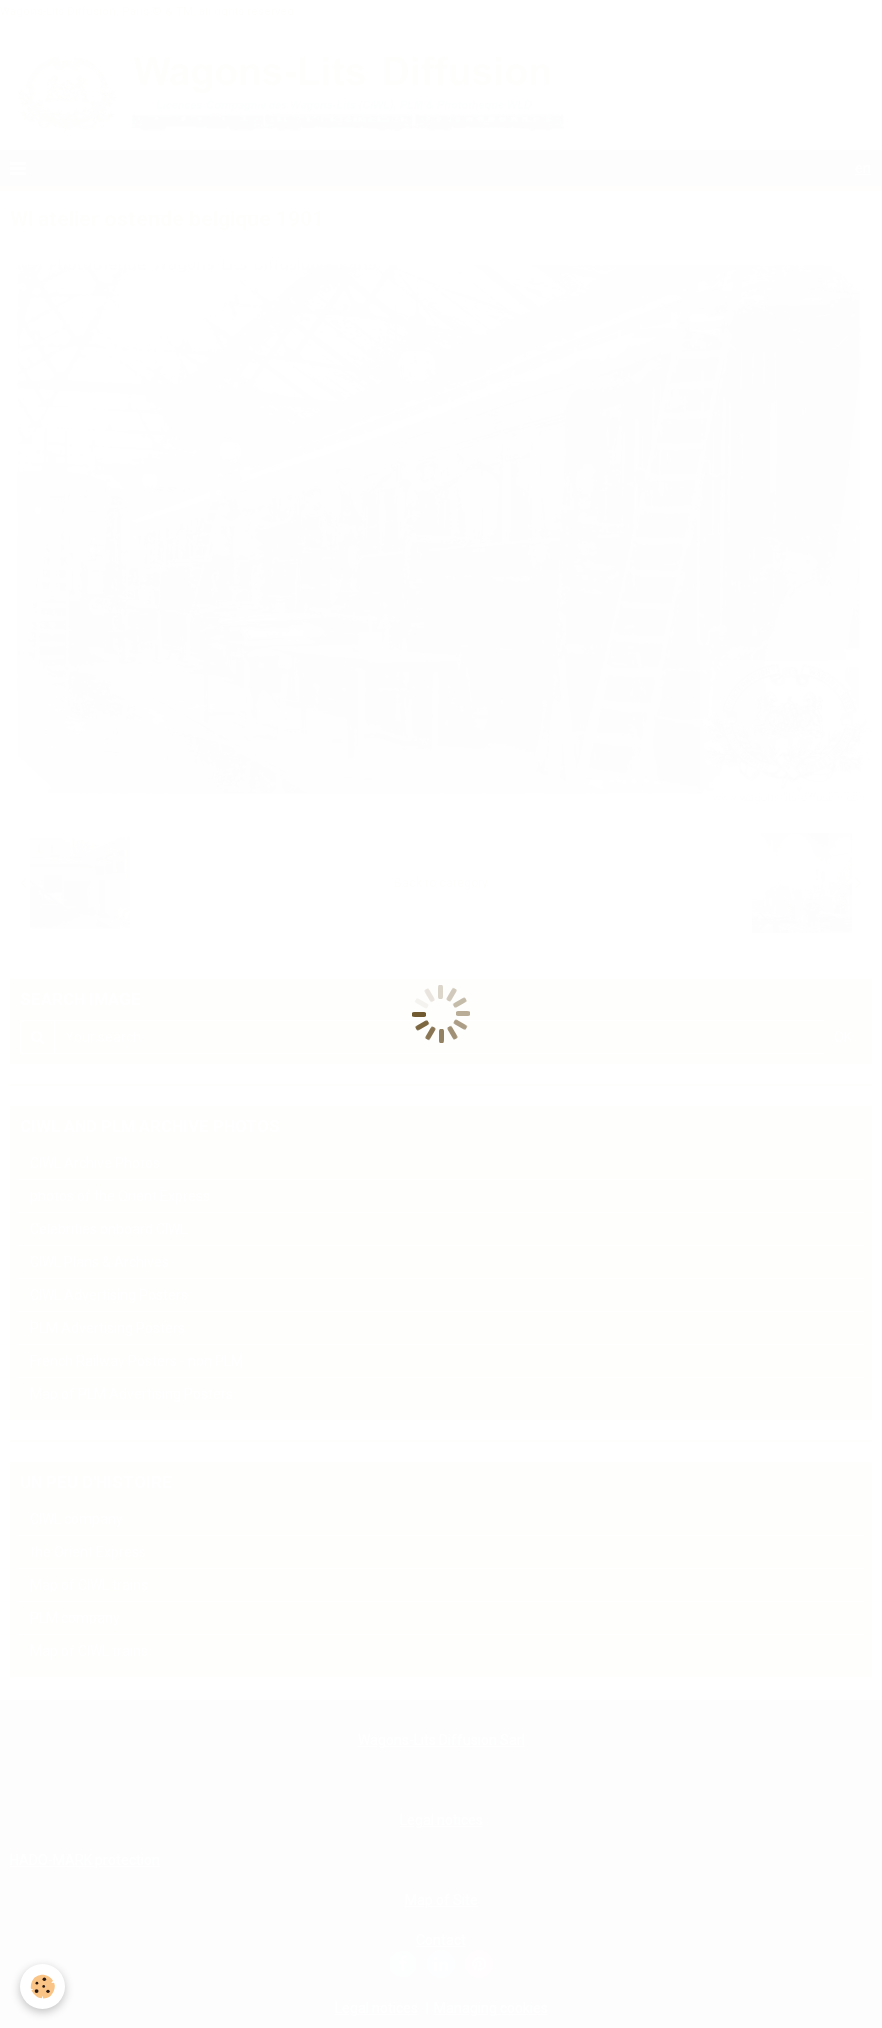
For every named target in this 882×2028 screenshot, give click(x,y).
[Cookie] (42, 1986)
